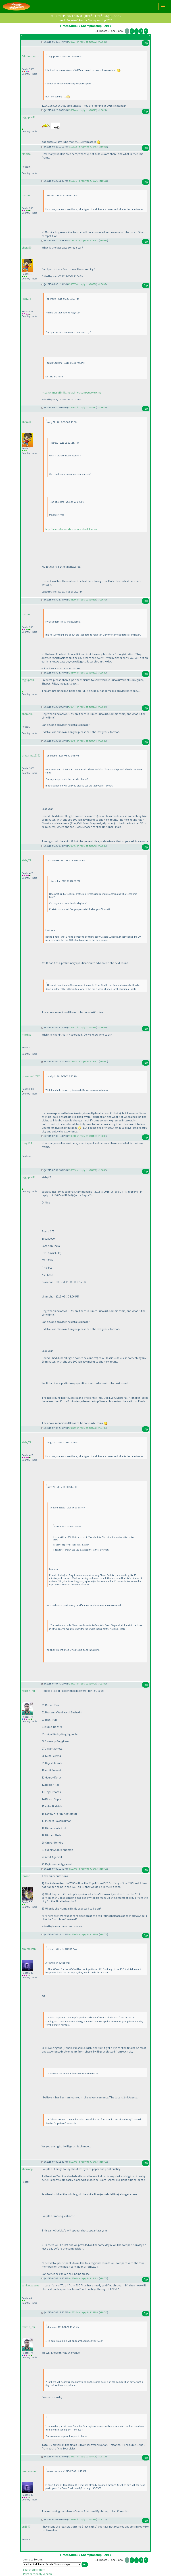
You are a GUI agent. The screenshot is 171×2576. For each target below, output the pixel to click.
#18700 (102, 1427)
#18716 (102, 2519)
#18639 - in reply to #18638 (82, 599)
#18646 (102, 845)
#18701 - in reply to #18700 (82, 1683)
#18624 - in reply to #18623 (82, 110)
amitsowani (29, 1949)
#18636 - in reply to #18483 (83, 240)
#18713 (102, 2456)
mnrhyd (26, 1034)
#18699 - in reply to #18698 (82, 1170)
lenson (26, 1876)
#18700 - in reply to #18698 (82, 1427)
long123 (27, 1143)
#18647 (102, 1027)
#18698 (102, 1136)
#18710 (103, 2312)
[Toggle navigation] (163, 6)
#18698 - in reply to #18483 (82, 1136)
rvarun (26, 195)
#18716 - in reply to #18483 (82, 2519)
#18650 (103, 1061)
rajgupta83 (28, 117)
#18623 (102, 41)
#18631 (103, 180)
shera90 (27, 247)
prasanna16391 (31, 755)
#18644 (102, 706)
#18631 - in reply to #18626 (83, 180)
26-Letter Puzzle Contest (66, 16)
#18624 (102, 110)
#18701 (102, 1683)
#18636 (103, 240)
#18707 (103, 1934)
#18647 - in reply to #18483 (82, 1027)
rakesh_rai (28, 1690)
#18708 (103, 2161)
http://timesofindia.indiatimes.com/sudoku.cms (71, 392)
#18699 (102, 1170)
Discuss (116, 16)
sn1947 (26, 2526)
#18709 (103, 2278)
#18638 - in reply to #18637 (82, 407)
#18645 (102, 740)
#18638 (102, 407)
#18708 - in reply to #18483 (83, 2161)
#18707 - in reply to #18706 (83, 1934)
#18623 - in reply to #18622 (82, 41)
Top (145, 43)
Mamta (26, 154)
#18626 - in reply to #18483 (83, 146)
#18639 (102, 599)
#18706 (103, 1868)
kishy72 (26, 298)
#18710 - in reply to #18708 (83, 2312)
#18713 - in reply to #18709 (82, 2456)
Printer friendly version (37, 2574)
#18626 (103, 146)
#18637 (102, 284)
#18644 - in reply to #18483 (82, 706)
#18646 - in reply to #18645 (82, 845)
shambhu (27, 714)
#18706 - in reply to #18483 (83, 1868)
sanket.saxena (30, 2285)
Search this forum (34, 2569)
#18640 (102, 672)
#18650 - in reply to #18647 (83, 1061)
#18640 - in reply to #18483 (82, 672)
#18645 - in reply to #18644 (82, 740)
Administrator (30, 56)
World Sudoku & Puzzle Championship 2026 (85, 20)
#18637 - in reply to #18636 (82, 284)
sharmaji (27, 2169)
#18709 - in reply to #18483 (83, 2278)
